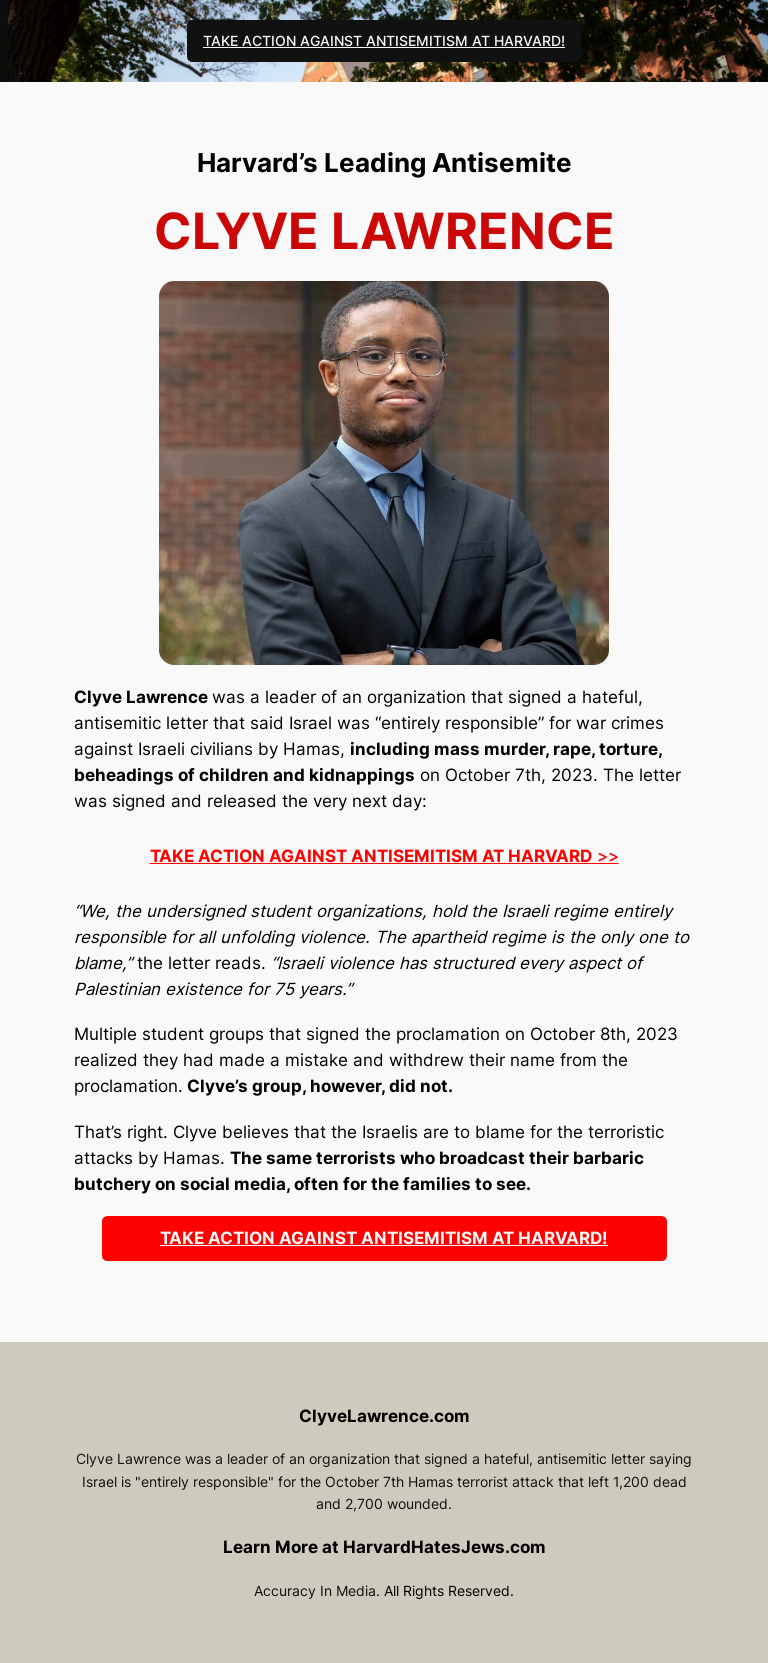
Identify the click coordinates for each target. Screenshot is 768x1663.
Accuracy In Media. (317, 1590)
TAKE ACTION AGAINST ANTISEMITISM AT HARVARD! (384, 40)
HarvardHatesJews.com (444, 1547)
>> (384, 856)
